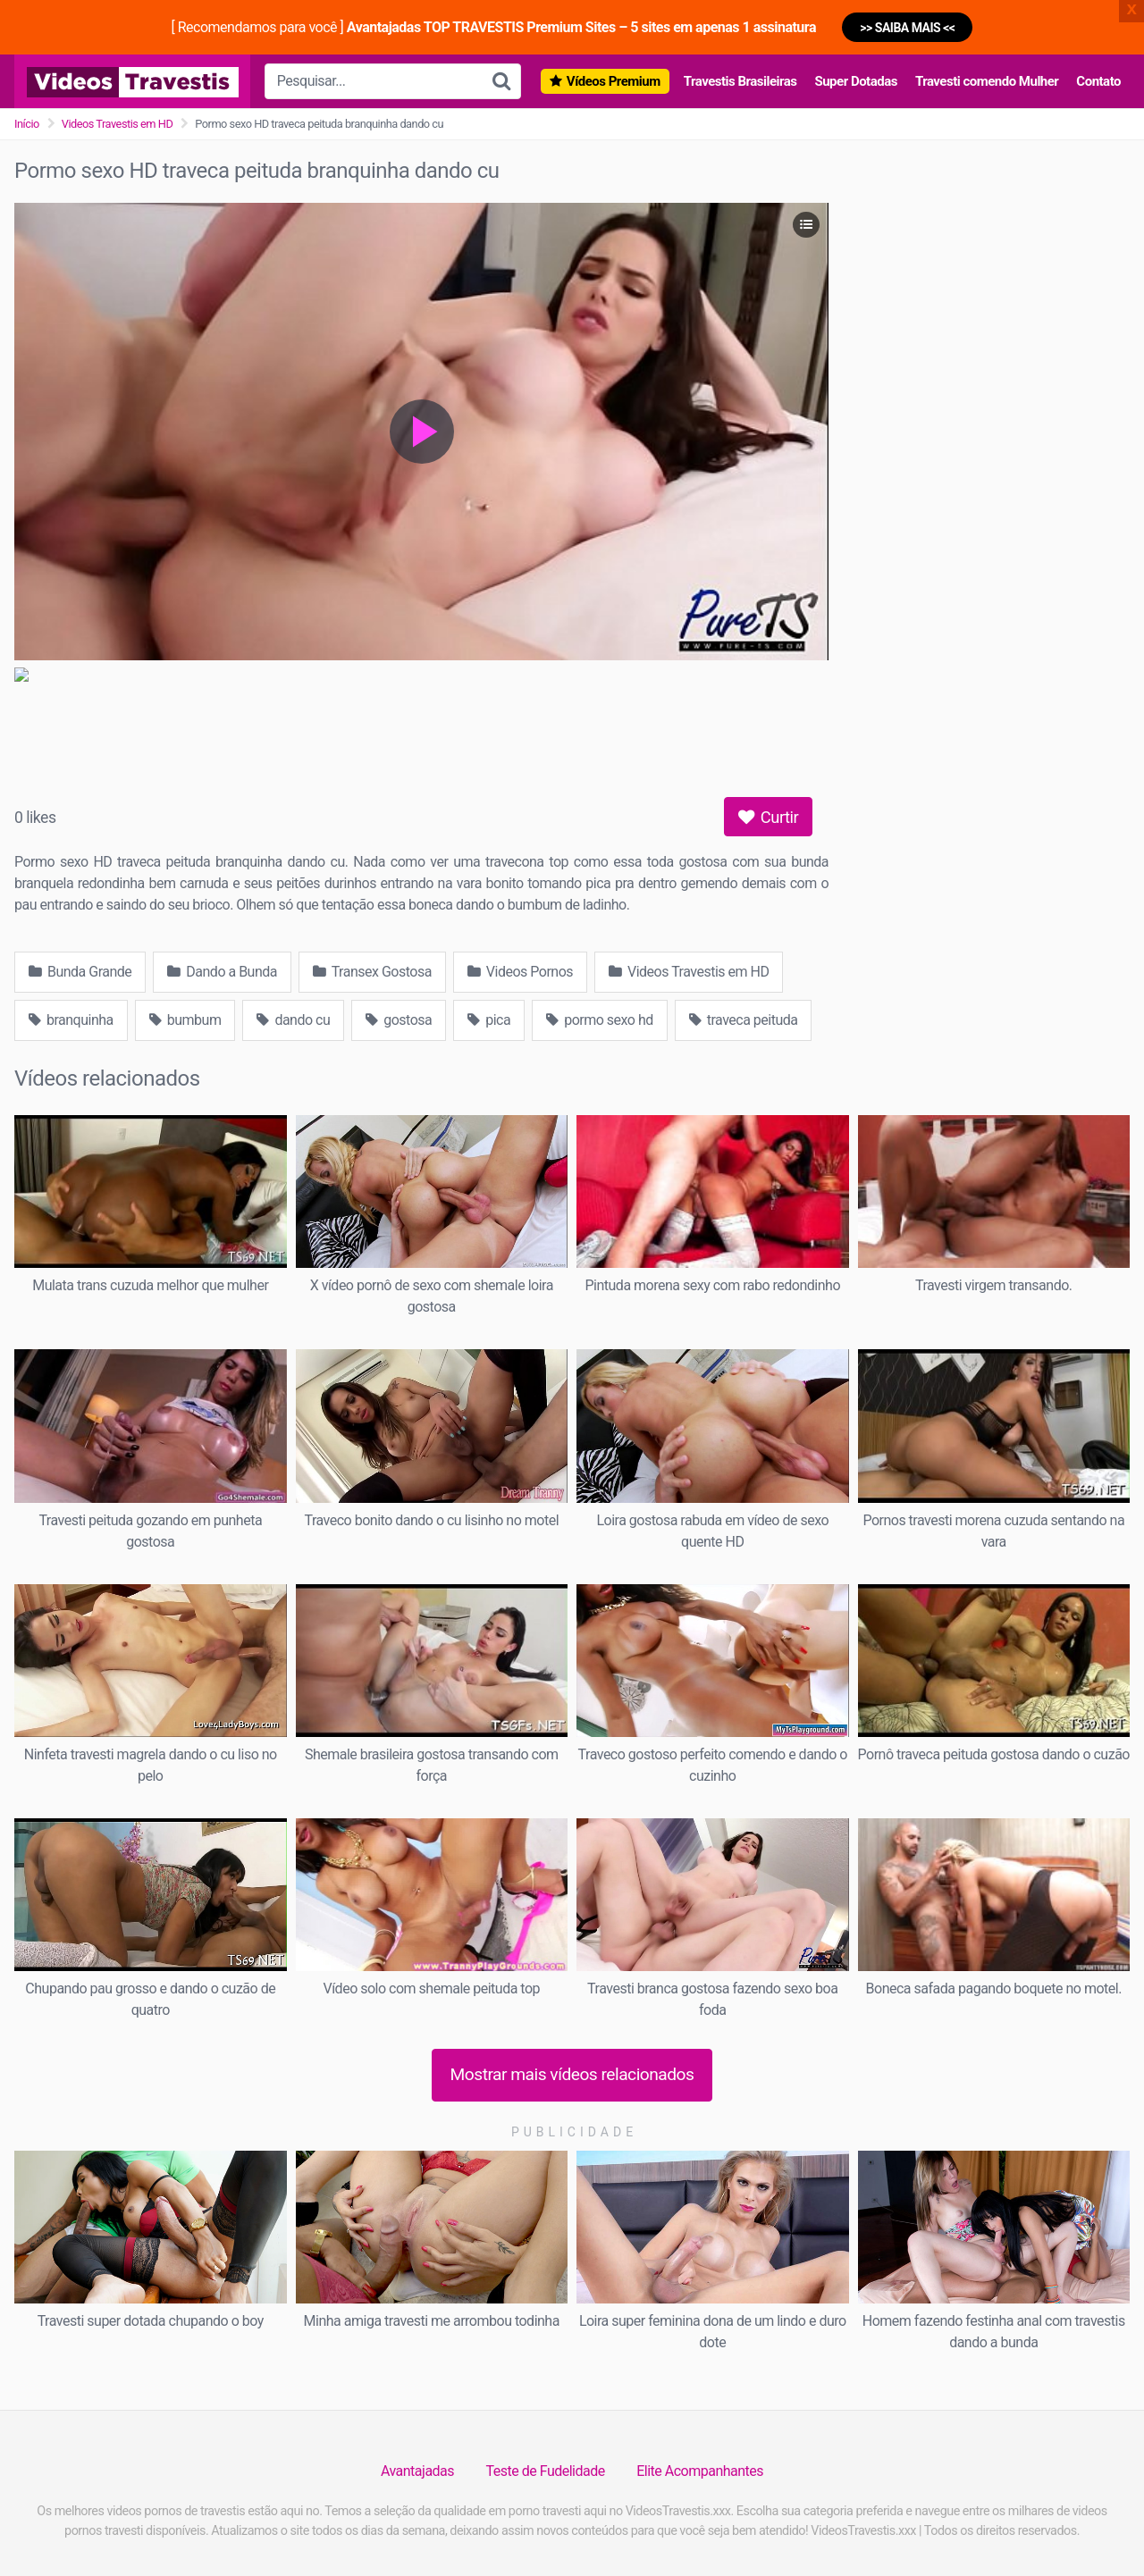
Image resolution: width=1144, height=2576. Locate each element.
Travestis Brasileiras (740, 81)
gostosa (399, 1019)
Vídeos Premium (613, 81)
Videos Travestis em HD (117, 123)
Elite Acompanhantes (699, 2471)
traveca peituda (743, 1019)
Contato (1098, 81)
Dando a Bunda (222, 971)
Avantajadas (417, 2471)
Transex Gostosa (372, 971)
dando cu (293, 1019)
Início (26, 123)
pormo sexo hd (599, 1019)
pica (488, 1019)
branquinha (71, 1019)
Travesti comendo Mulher (986, 81)
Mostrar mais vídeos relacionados (572, 2074)
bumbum (185, 1019)
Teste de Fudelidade (545, 2471)
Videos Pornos (520, 971)
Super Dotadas (855, 81)
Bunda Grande (80, 971)
